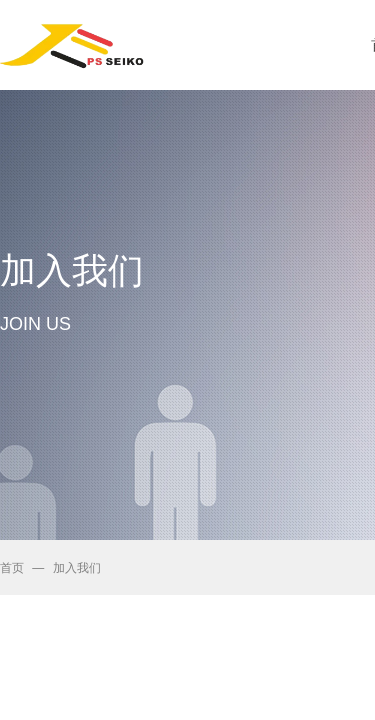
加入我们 (77, 568)
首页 (12, 568)
